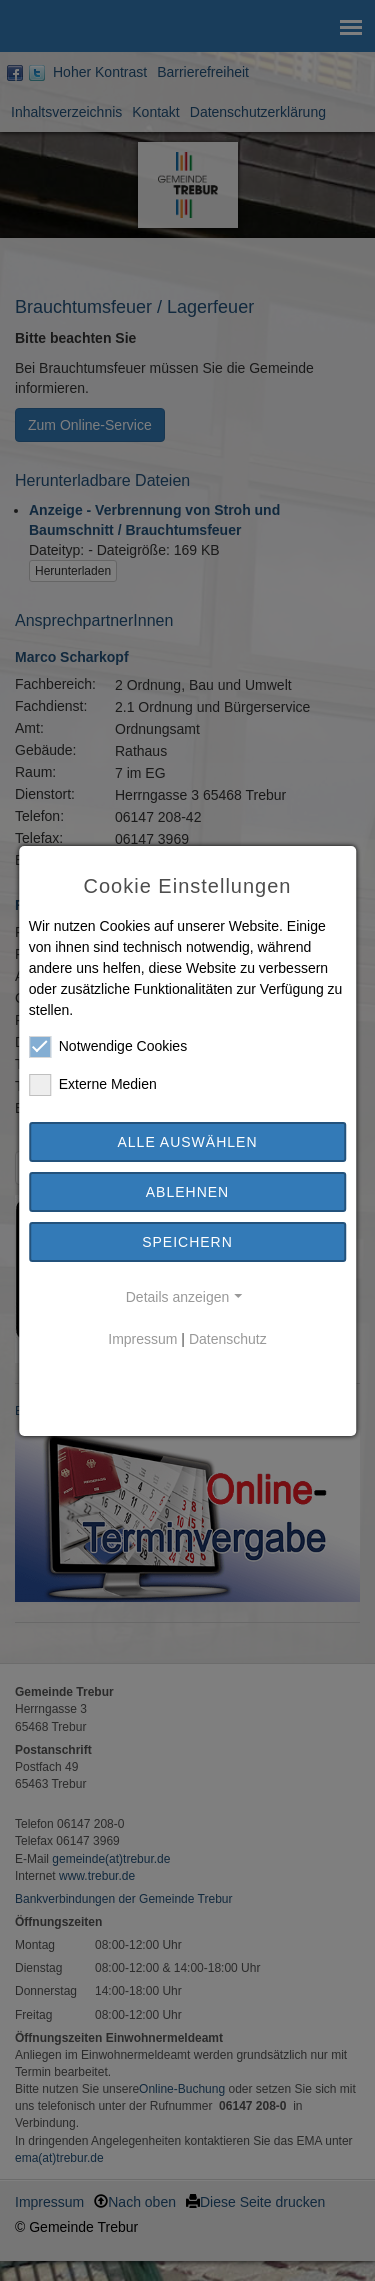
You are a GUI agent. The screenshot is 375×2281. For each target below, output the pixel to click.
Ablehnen (187, 1192)
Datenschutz (228, 1339)
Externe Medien (93, 1084)
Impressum (142, 1339)
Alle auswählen (187, 1142)
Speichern (187, 1242)
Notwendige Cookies (108, 1046)
